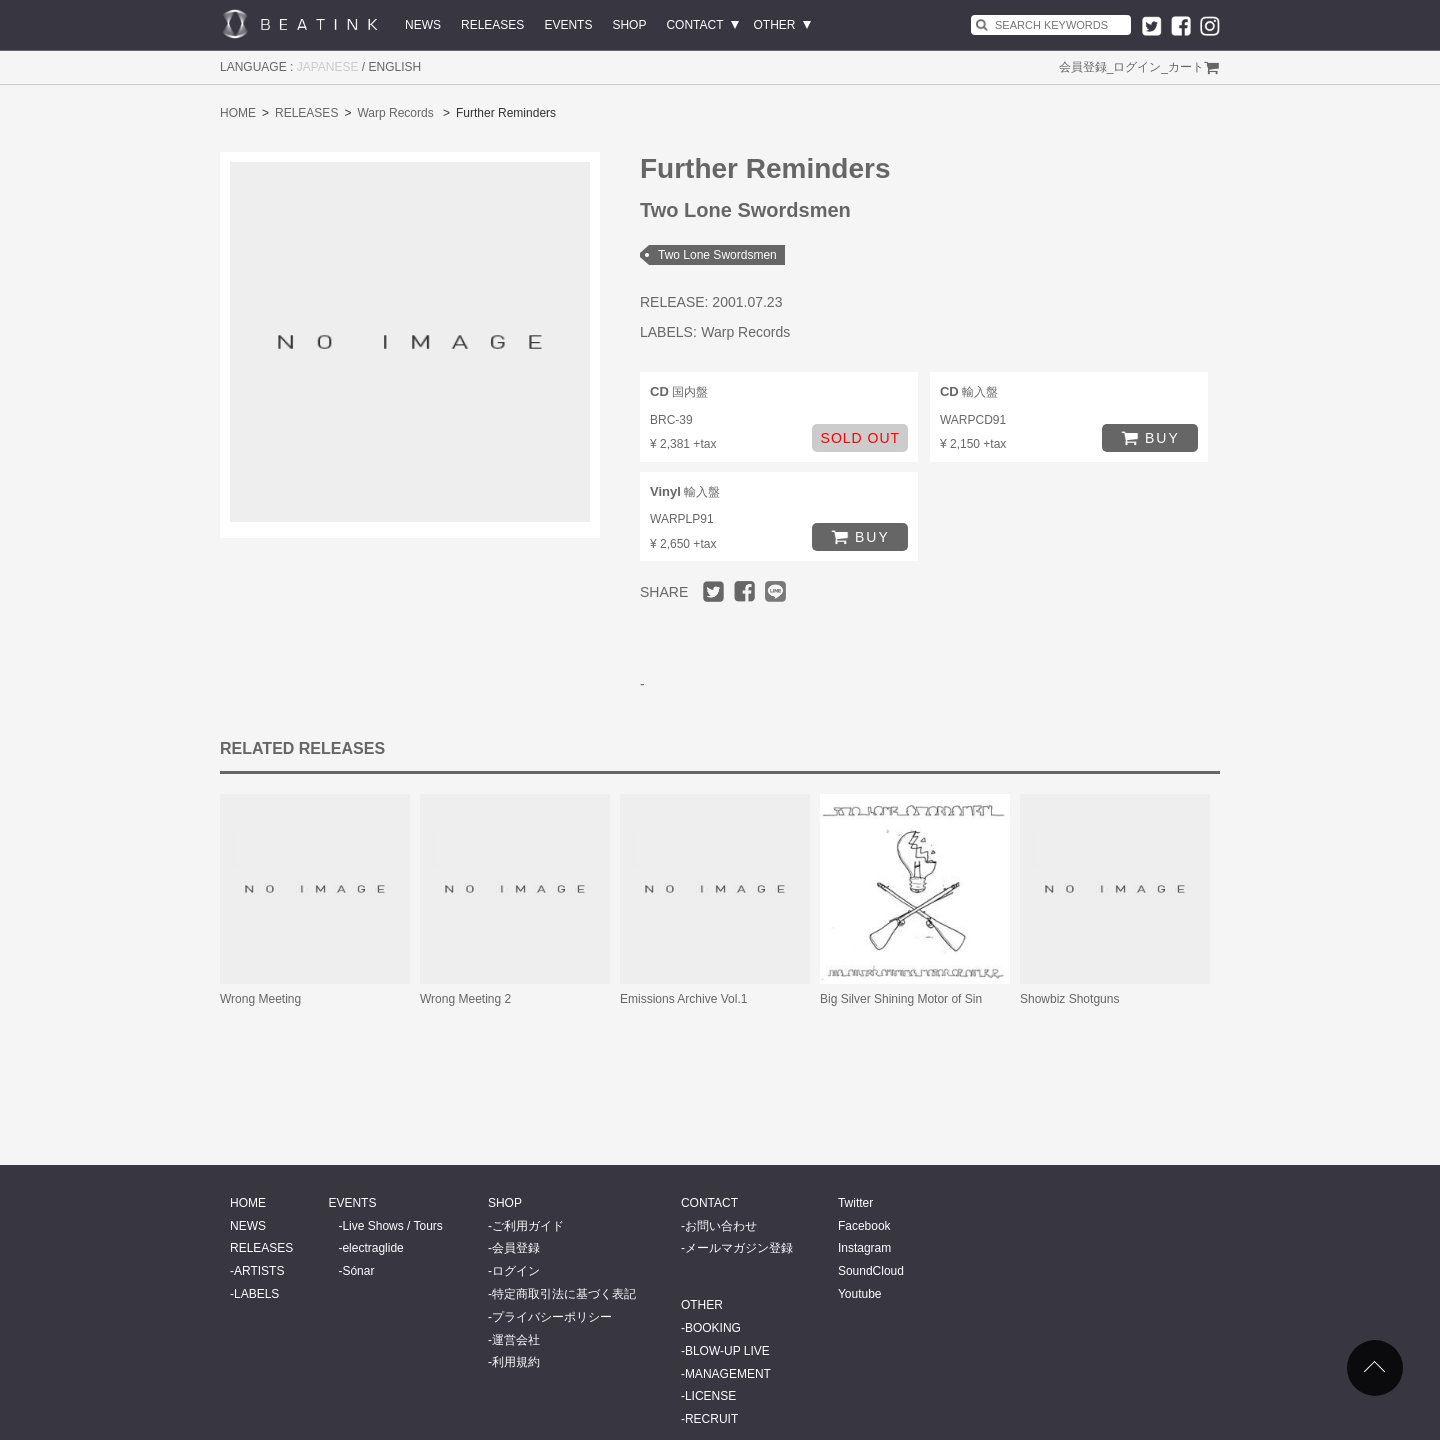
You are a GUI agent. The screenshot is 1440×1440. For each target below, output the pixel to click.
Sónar (358, 1271)
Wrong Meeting (260, 999)
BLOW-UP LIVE (727, 1351)
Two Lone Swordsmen (717, 255)
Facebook (864, 1226)
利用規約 (516, 1362)
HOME (238, 113)
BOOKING (713, 1328)
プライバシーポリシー (552, 1317)
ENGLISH (395, 67)
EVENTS (568, 25)
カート (1186, 67)
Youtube (860, 1294)
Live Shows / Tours (392, 1226)
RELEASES (492, 25)
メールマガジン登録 (739, 1248)
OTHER (775, 25)
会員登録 (1083, 67)
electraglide (372, 1248)
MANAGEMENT (728, 1374)
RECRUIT (711, 1419)
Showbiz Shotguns (1069, 999)
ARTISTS (259, 1271)
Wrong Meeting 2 (465, 999)
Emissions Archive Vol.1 (683, 999)
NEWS (423, 25)
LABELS (256, 1294)
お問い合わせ (721, 1226)
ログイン (1137, 67)
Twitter (855, 1203)
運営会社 (516, 1340)
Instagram (864, 1248)
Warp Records (395, 113)
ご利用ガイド (528, 1226)
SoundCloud (871, 1271)
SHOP (629, 25)
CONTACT (694, 25)
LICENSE (710, 1396)
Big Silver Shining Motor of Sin (901, 999)
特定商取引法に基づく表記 (564, 1294)
